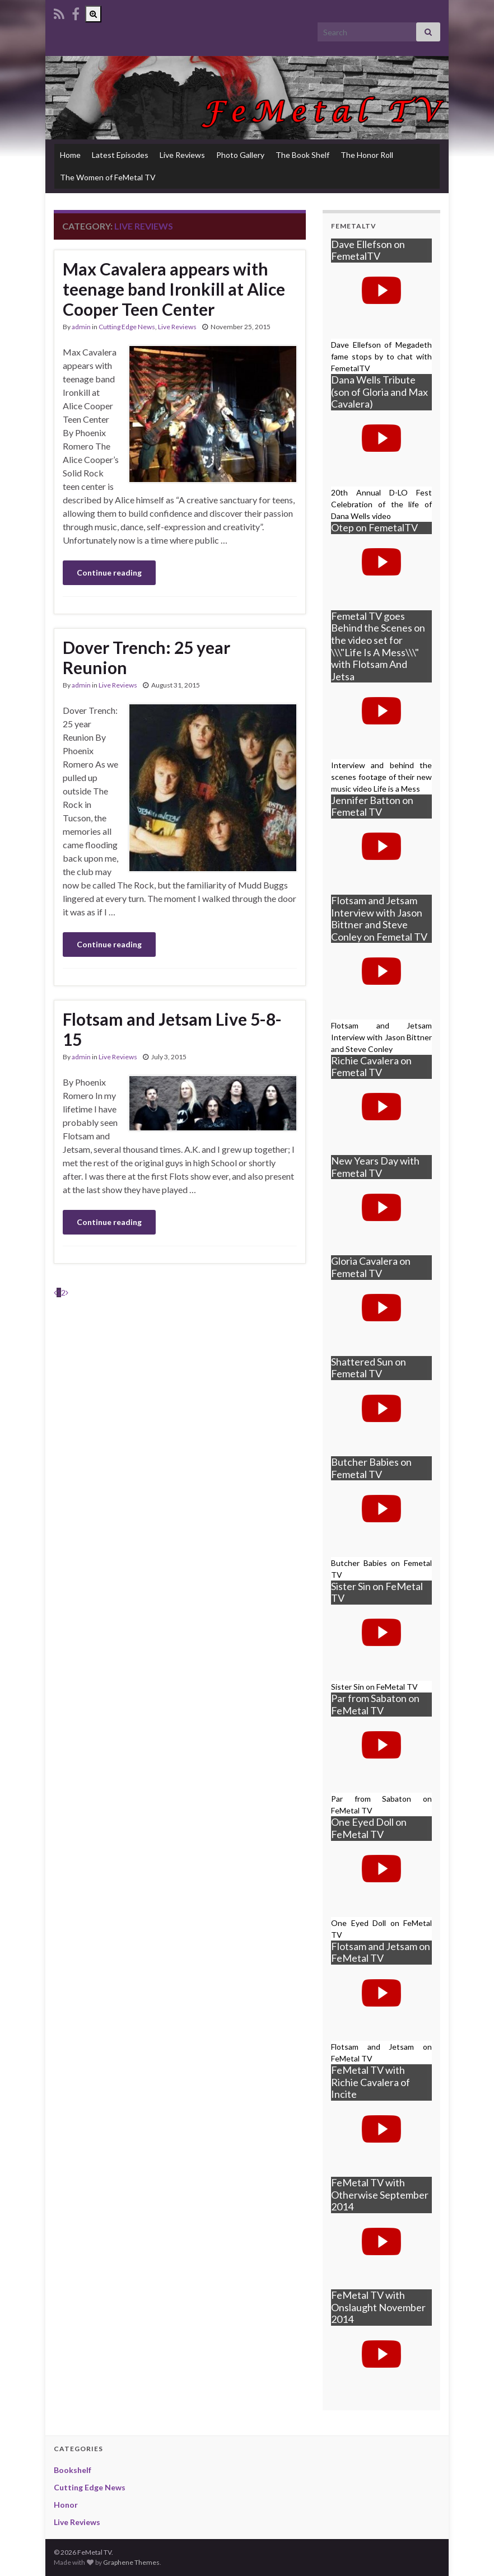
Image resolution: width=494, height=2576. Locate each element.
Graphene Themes (131, 2562)
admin (81, 326)
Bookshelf (72, 2470)
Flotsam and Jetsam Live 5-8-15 (172, 1029)
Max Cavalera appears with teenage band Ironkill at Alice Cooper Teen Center (174, 289)
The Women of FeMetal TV (108, 177)
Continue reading (109, 572)
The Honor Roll (367, 155)
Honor (66, 2504)
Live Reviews (182, 155)
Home (70, 155)
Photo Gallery (240, 155)
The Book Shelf (302, 155)
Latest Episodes (120, 155)
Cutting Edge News (127, 326)
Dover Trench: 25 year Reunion (146, 657)
